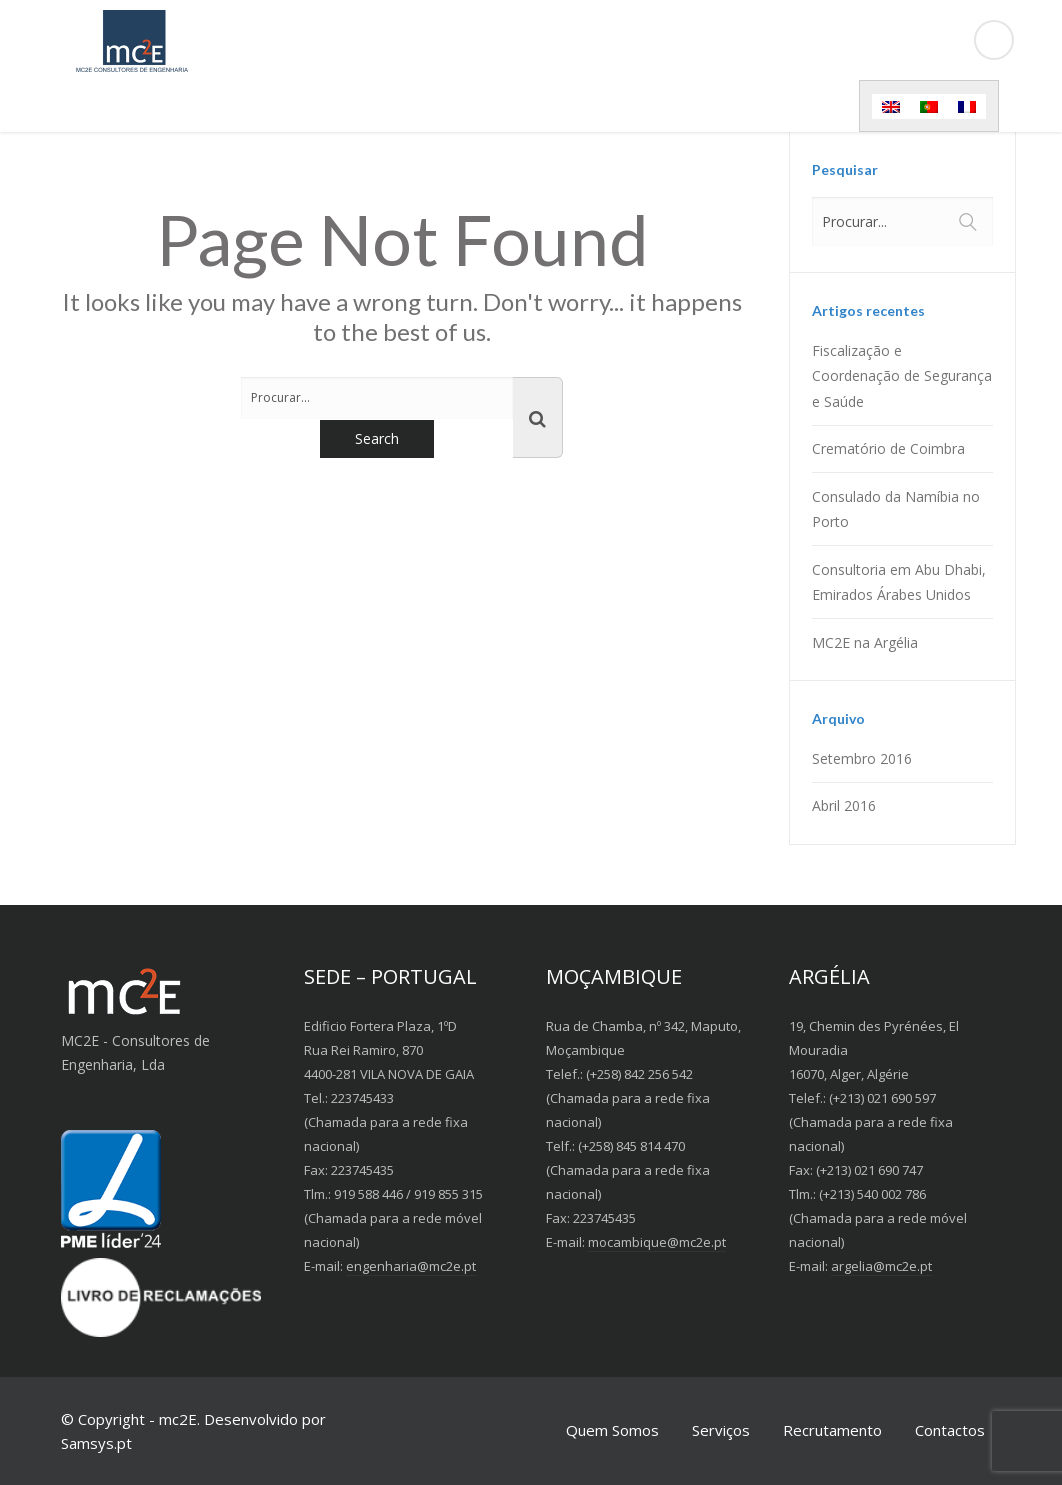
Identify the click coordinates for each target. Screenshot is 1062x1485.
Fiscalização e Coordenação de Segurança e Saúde (902, 375)
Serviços (721, 1430)
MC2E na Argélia (865, 642)
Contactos (950, 1430)
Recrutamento (832, 1430)
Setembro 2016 (862, 758)
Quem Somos (612, 1430)
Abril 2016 (844, 805)
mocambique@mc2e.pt (657, 1242)
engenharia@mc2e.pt (411, 1266)
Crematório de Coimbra (888, 448)
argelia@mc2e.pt (881, 1266)
